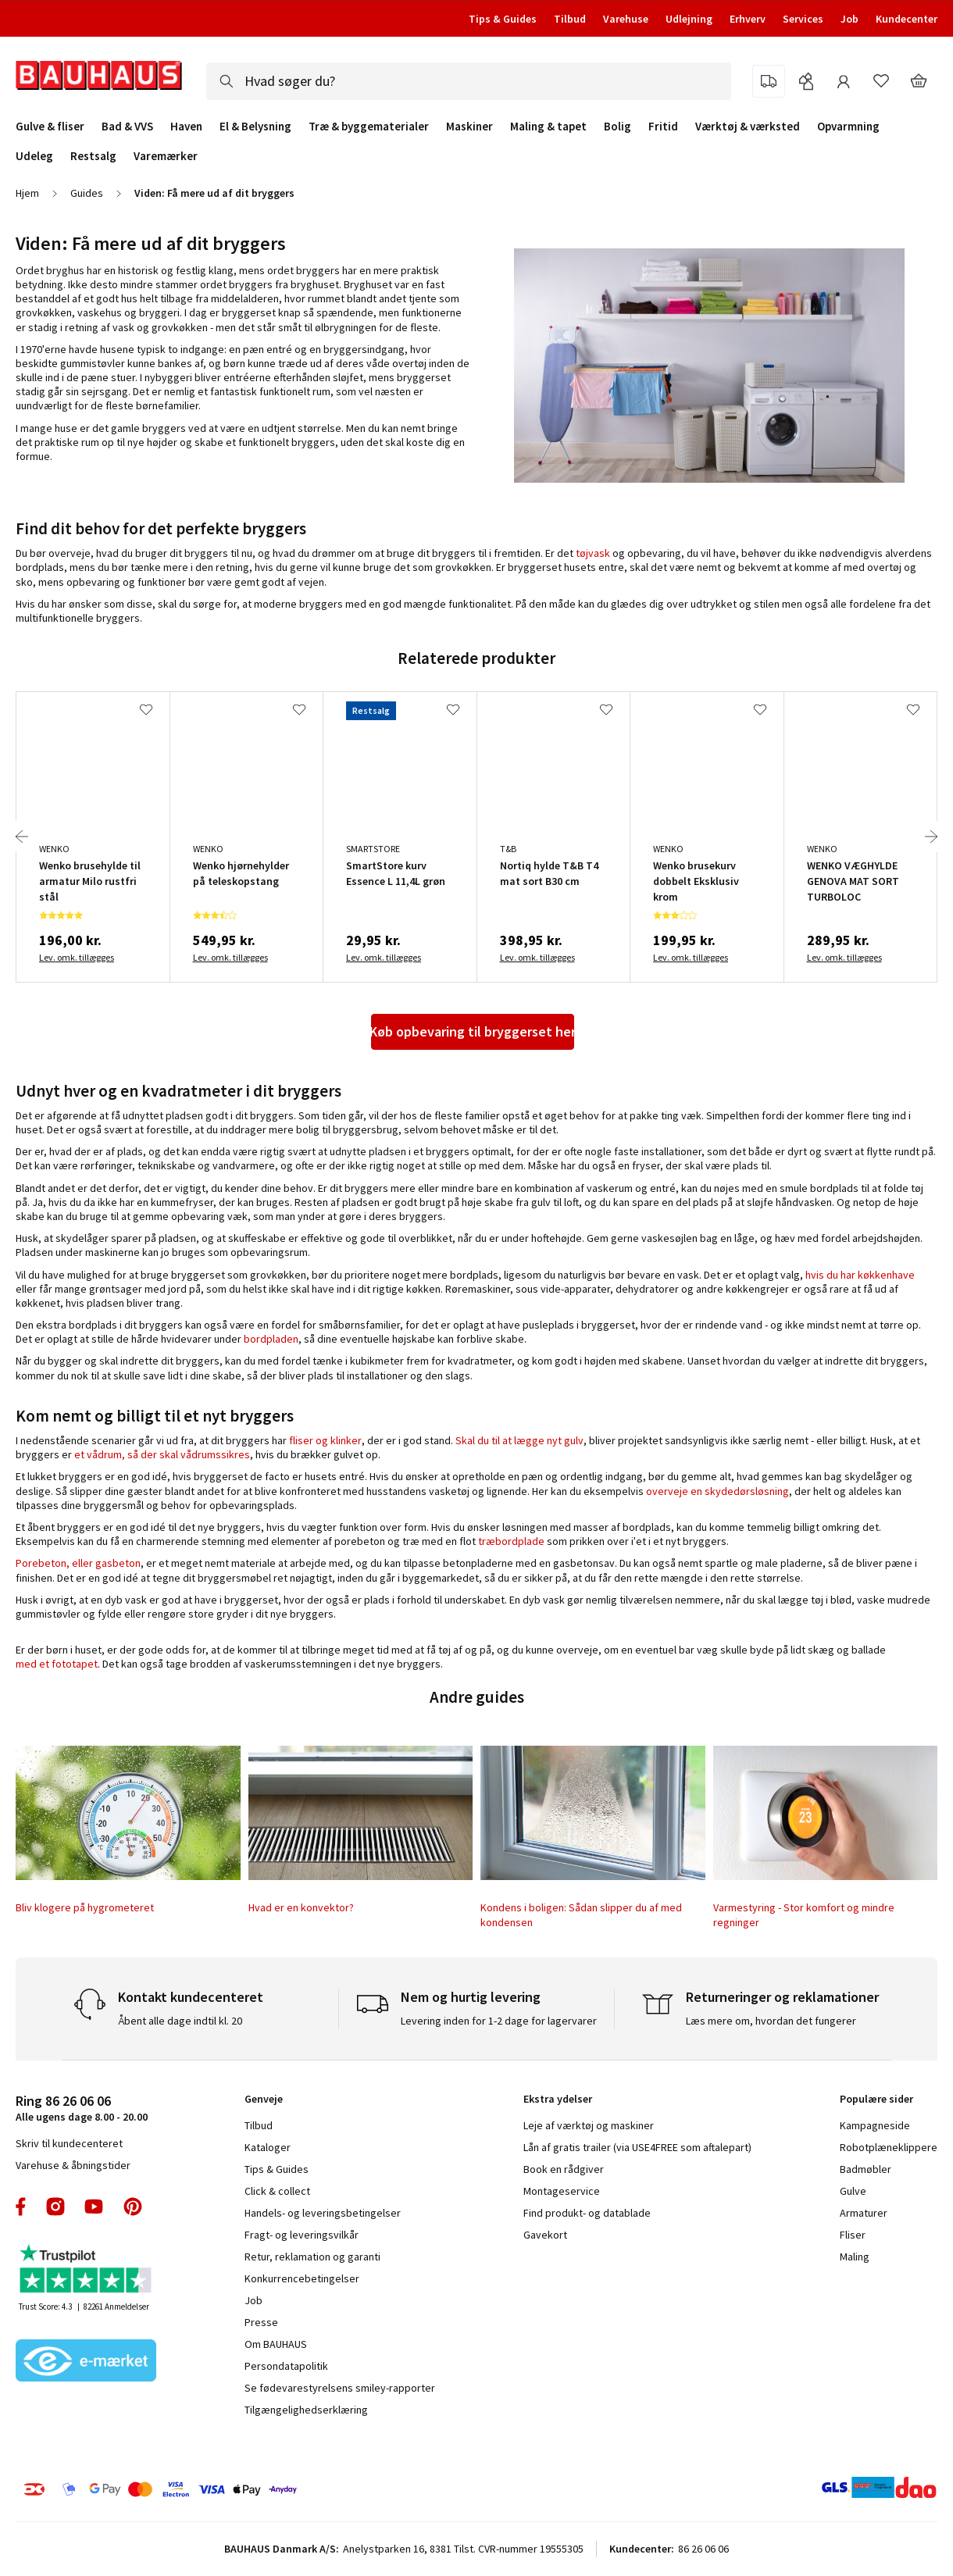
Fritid (663, 127)
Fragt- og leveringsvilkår (301, 2235)
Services (803, 19)
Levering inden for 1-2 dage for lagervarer (499, 2021)
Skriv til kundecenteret (69, 2143)
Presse (261, 2322)
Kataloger (267, 2147)
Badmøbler (865, 2169)
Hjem (27, 193)
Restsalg (93, 156)
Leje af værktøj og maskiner (588, 2125)
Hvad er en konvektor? (301, 1907)
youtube (94, 2206)
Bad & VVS (127, 127)
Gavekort (545, 2235)
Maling (854, 2257)
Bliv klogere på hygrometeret (85, 1907)
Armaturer (863, 2213)
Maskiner (469, 127)
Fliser (853, 2235)
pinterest (133, 2206)
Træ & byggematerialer (369, 127)
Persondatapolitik (286, 2366)
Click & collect (277, 2191)
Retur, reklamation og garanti (312, 2257)
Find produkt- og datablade (587, 2213)
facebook (21, 2206)
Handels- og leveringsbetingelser (322, 2213)
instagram (55, 2206)
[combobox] (468, 81)
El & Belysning (255, 127)
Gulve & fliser (50, 127)
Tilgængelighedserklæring (306, 2410)
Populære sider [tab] (876, 2099)
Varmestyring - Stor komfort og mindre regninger (803, 1914)
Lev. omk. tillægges (76, 957)
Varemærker (166, 155)
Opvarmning (848, 127)
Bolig (617, 127)
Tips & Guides (503, 19)
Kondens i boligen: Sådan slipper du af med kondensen (581, 1914)
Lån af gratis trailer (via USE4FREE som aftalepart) (637, 2147)
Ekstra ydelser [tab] (557, 2099)
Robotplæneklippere (888, 2147)
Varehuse (625, 19)
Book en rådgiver (563, 2169)
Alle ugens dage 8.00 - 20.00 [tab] (82, 2108)
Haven (186, 127)
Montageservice (561, 2191)
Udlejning (689, 19)
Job (849, 19)
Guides (86, 193)
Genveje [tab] (263, 2099)
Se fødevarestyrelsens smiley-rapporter (339, 2388)
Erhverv (748, 19)
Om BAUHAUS (275, 2344)
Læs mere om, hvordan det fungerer (771, 2021)
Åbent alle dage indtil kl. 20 (180, 2021)
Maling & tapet (548, 127)
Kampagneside (875, 2125)
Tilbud (570, 19)
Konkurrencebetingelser (301, 2278)
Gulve (853, 2191)
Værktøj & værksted (747, 127)
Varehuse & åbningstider (73, 2165)
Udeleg (34, 156)
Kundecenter (906, 19)
